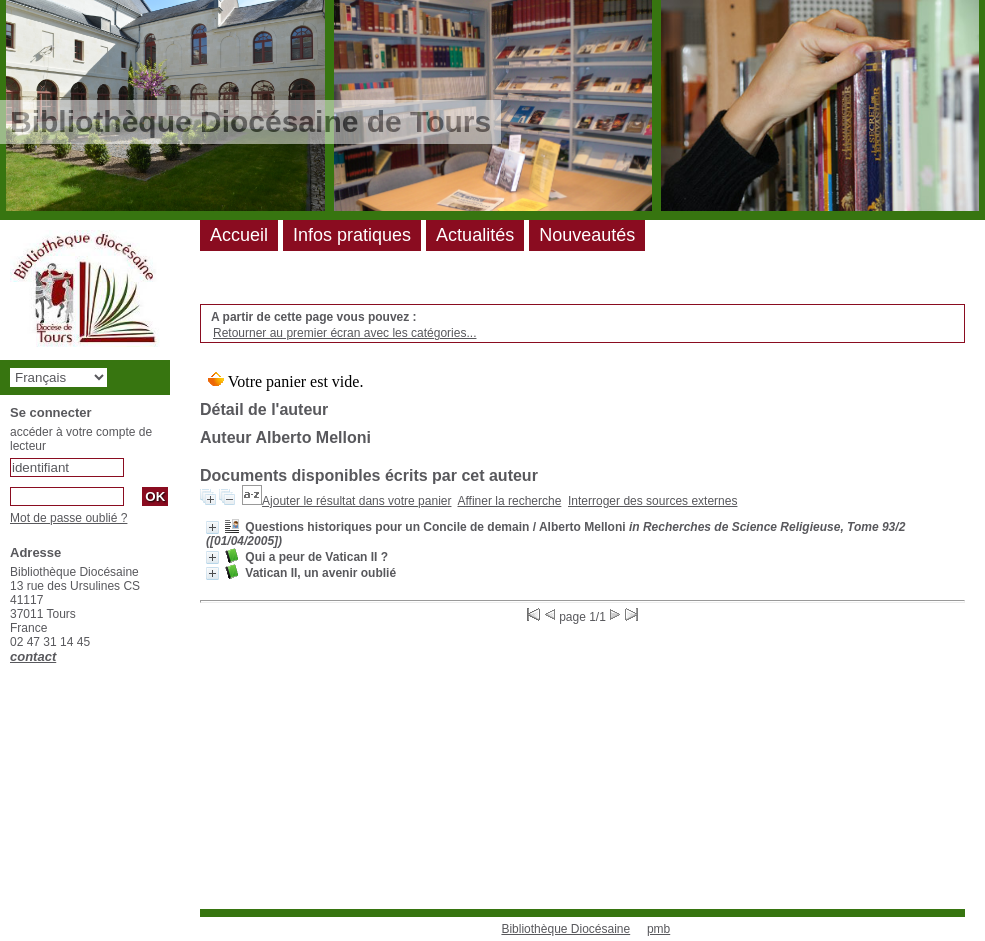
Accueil (239, 235)
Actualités (475, 235)
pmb (658, 929)
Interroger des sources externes (652, 501)
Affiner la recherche (510, 501)
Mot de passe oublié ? (68, 518)
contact (33, 656)
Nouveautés (587, 235)
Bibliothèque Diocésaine (565, 929)
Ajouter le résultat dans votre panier (356, 501)
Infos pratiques (352, 235)
